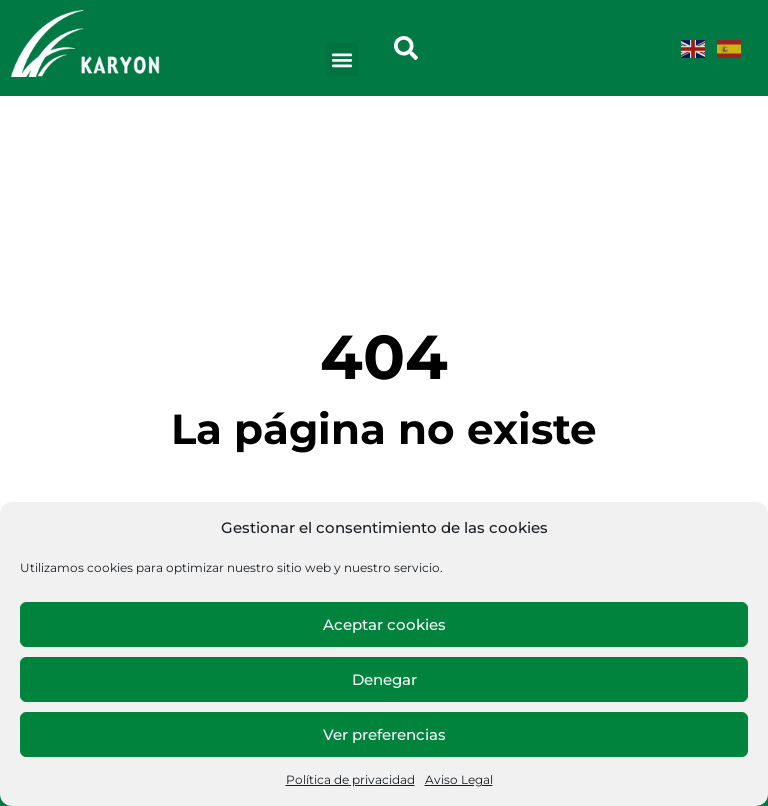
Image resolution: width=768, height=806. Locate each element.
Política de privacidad (350, 779)
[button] (341, 59)
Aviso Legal (459, 779)
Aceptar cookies (384, 624)
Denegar (384, 679)
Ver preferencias (384, 734)
